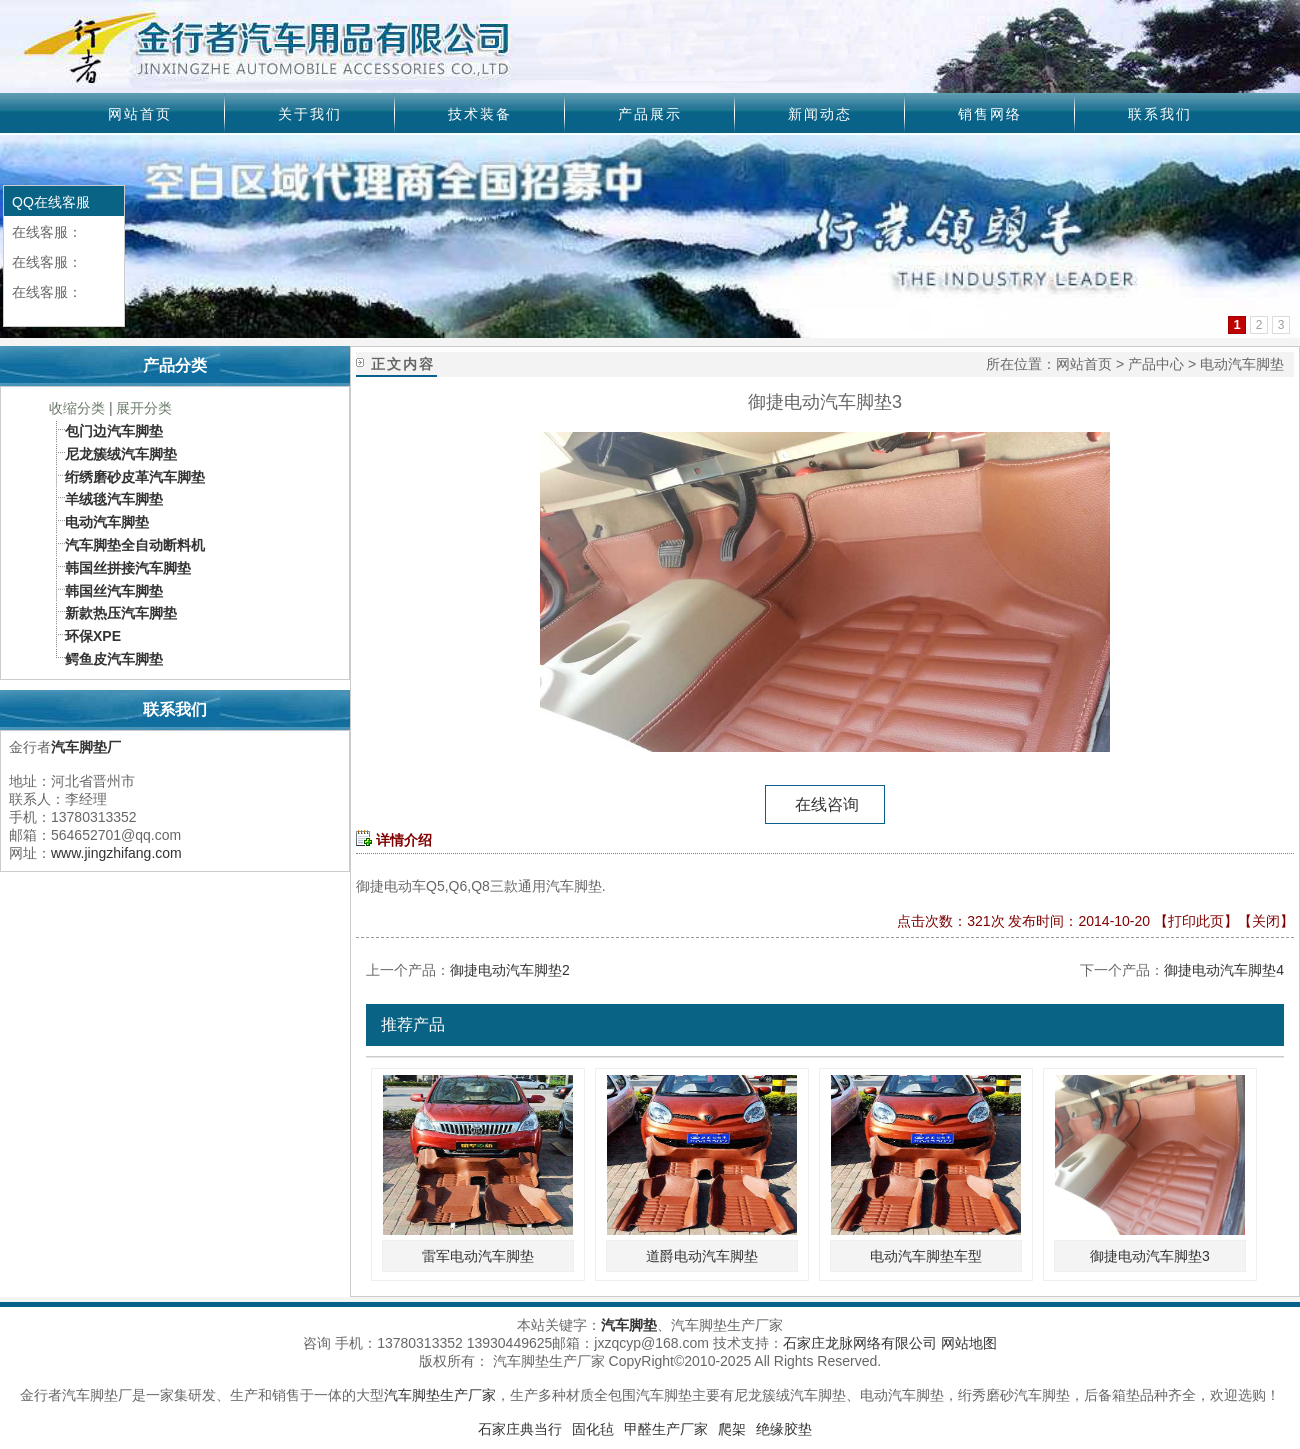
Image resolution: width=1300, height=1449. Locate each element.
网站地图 (969, 1343)
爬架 (732, 1429)
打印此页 (1196, 921)
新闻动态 (820, 114)
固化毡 (593, 1429)
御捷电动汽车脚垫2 (510, 970)
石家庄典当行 (520, 1429)
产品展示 (650, 114)
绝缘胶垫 (784, 1429)
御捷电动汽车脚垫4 (1224, 970)
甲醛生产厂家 (666, 1429)
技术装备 (480, 114)
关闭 (1266, 921)
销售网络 (990, 114)
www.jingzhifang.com (116, 853)
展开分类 (144, 408)
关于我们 (310, 114)
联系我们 (1160, 114)
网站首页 (140, 114)
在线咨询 (825, 804)
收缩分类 (77, 408)
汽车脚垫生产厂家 (440, 1395)
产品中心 (1156, 364)
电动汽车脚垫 (1242, 364)
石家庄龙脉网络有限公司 (860, 1343)
